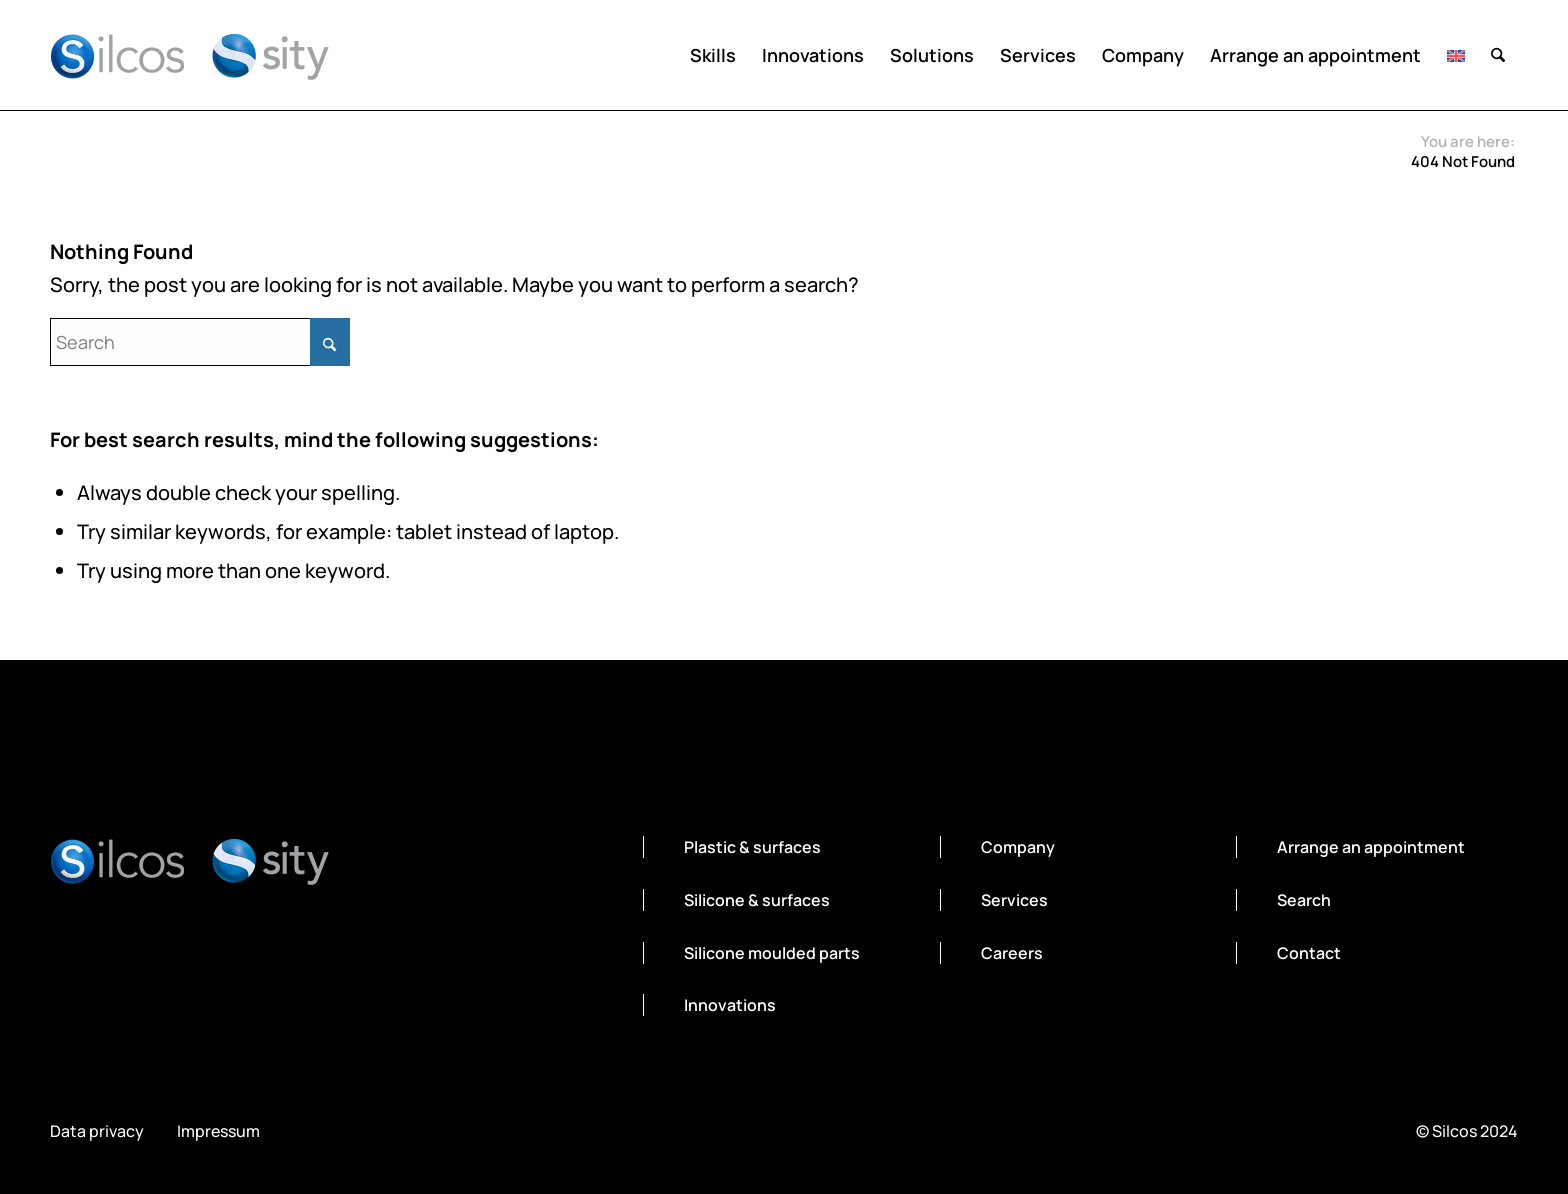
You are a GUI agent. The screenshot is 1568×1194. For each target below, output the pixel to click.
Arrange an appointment (1371, 847)
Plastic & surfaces (752, 847)
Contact (1309, 953)
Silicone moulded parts (772, 953)
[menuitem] (713, 55)
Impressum (218, 1131)
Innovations (730, 1005)
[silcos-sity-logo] (190, 55)
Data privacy (97, 1131)
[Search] (1498, 55)
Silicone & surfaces (757, 900)
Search (1304, 900)
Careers (1012, 953)
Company (1018, 847)
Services (1014, 900)
